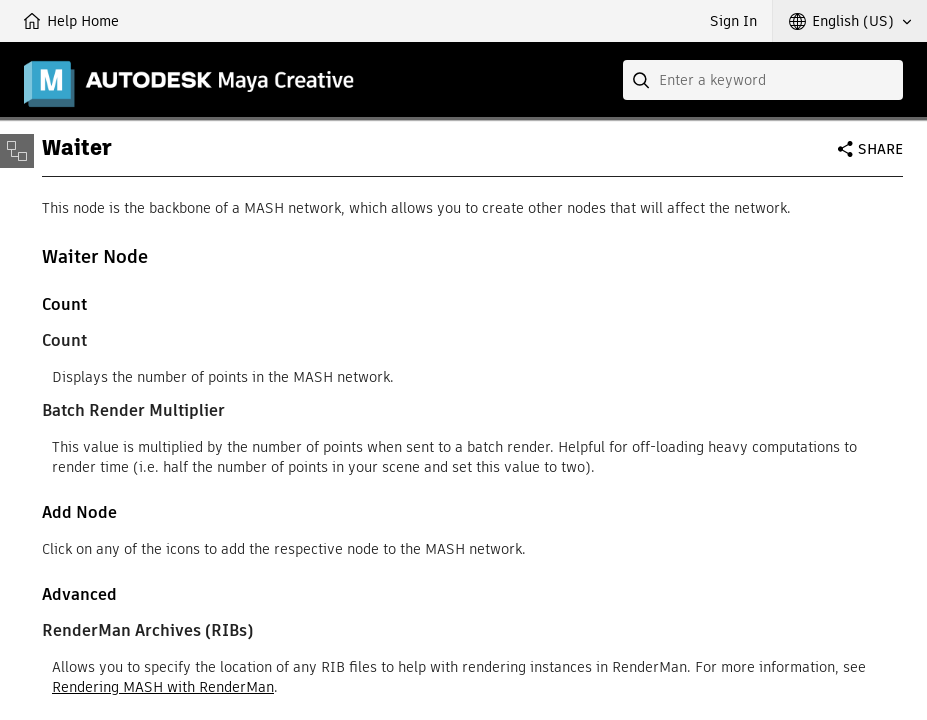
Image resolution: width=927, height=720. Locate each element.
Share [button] (880, 149)
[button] (850, 21)
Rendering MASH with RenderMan (163, 687)
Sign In (733, 21)
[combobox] (763, 80)
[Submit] (643, 80)
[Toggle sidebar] (17, 151)
